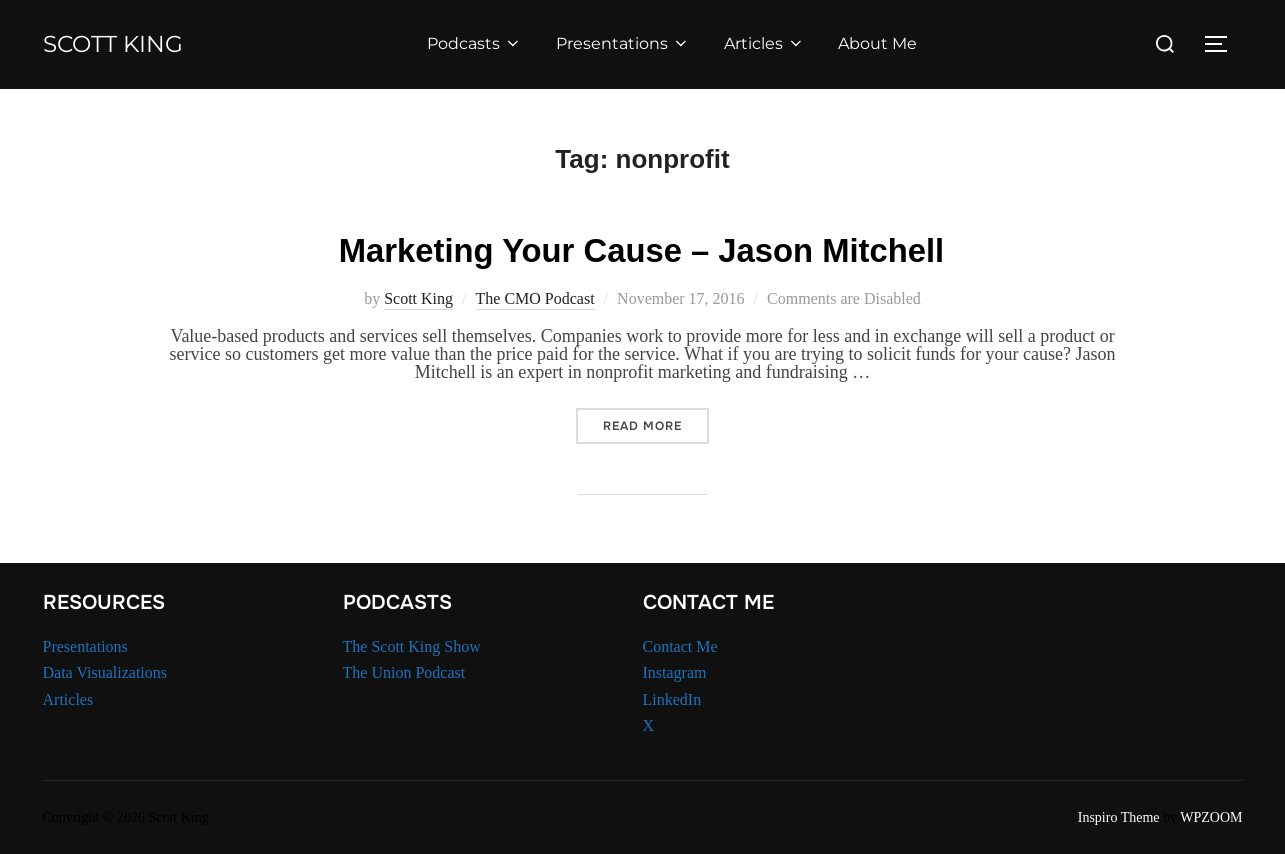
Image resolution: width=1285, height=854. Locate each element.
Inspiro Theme (1119, 815)
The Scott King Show (412, 643)
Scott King (122, 44)
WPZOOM (1211, 815)
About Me (887, 43)
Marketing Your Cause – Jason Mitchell (642, 247)
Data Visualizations (105, 670)
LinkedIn (672, 697)
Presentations (632, 43)
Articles (773, 43)
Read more (656, 423)
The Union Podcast (404, 670)
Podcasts (484, 43)
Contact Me (680, 643)
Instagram (675, 670)
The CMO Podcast (535, 296)
